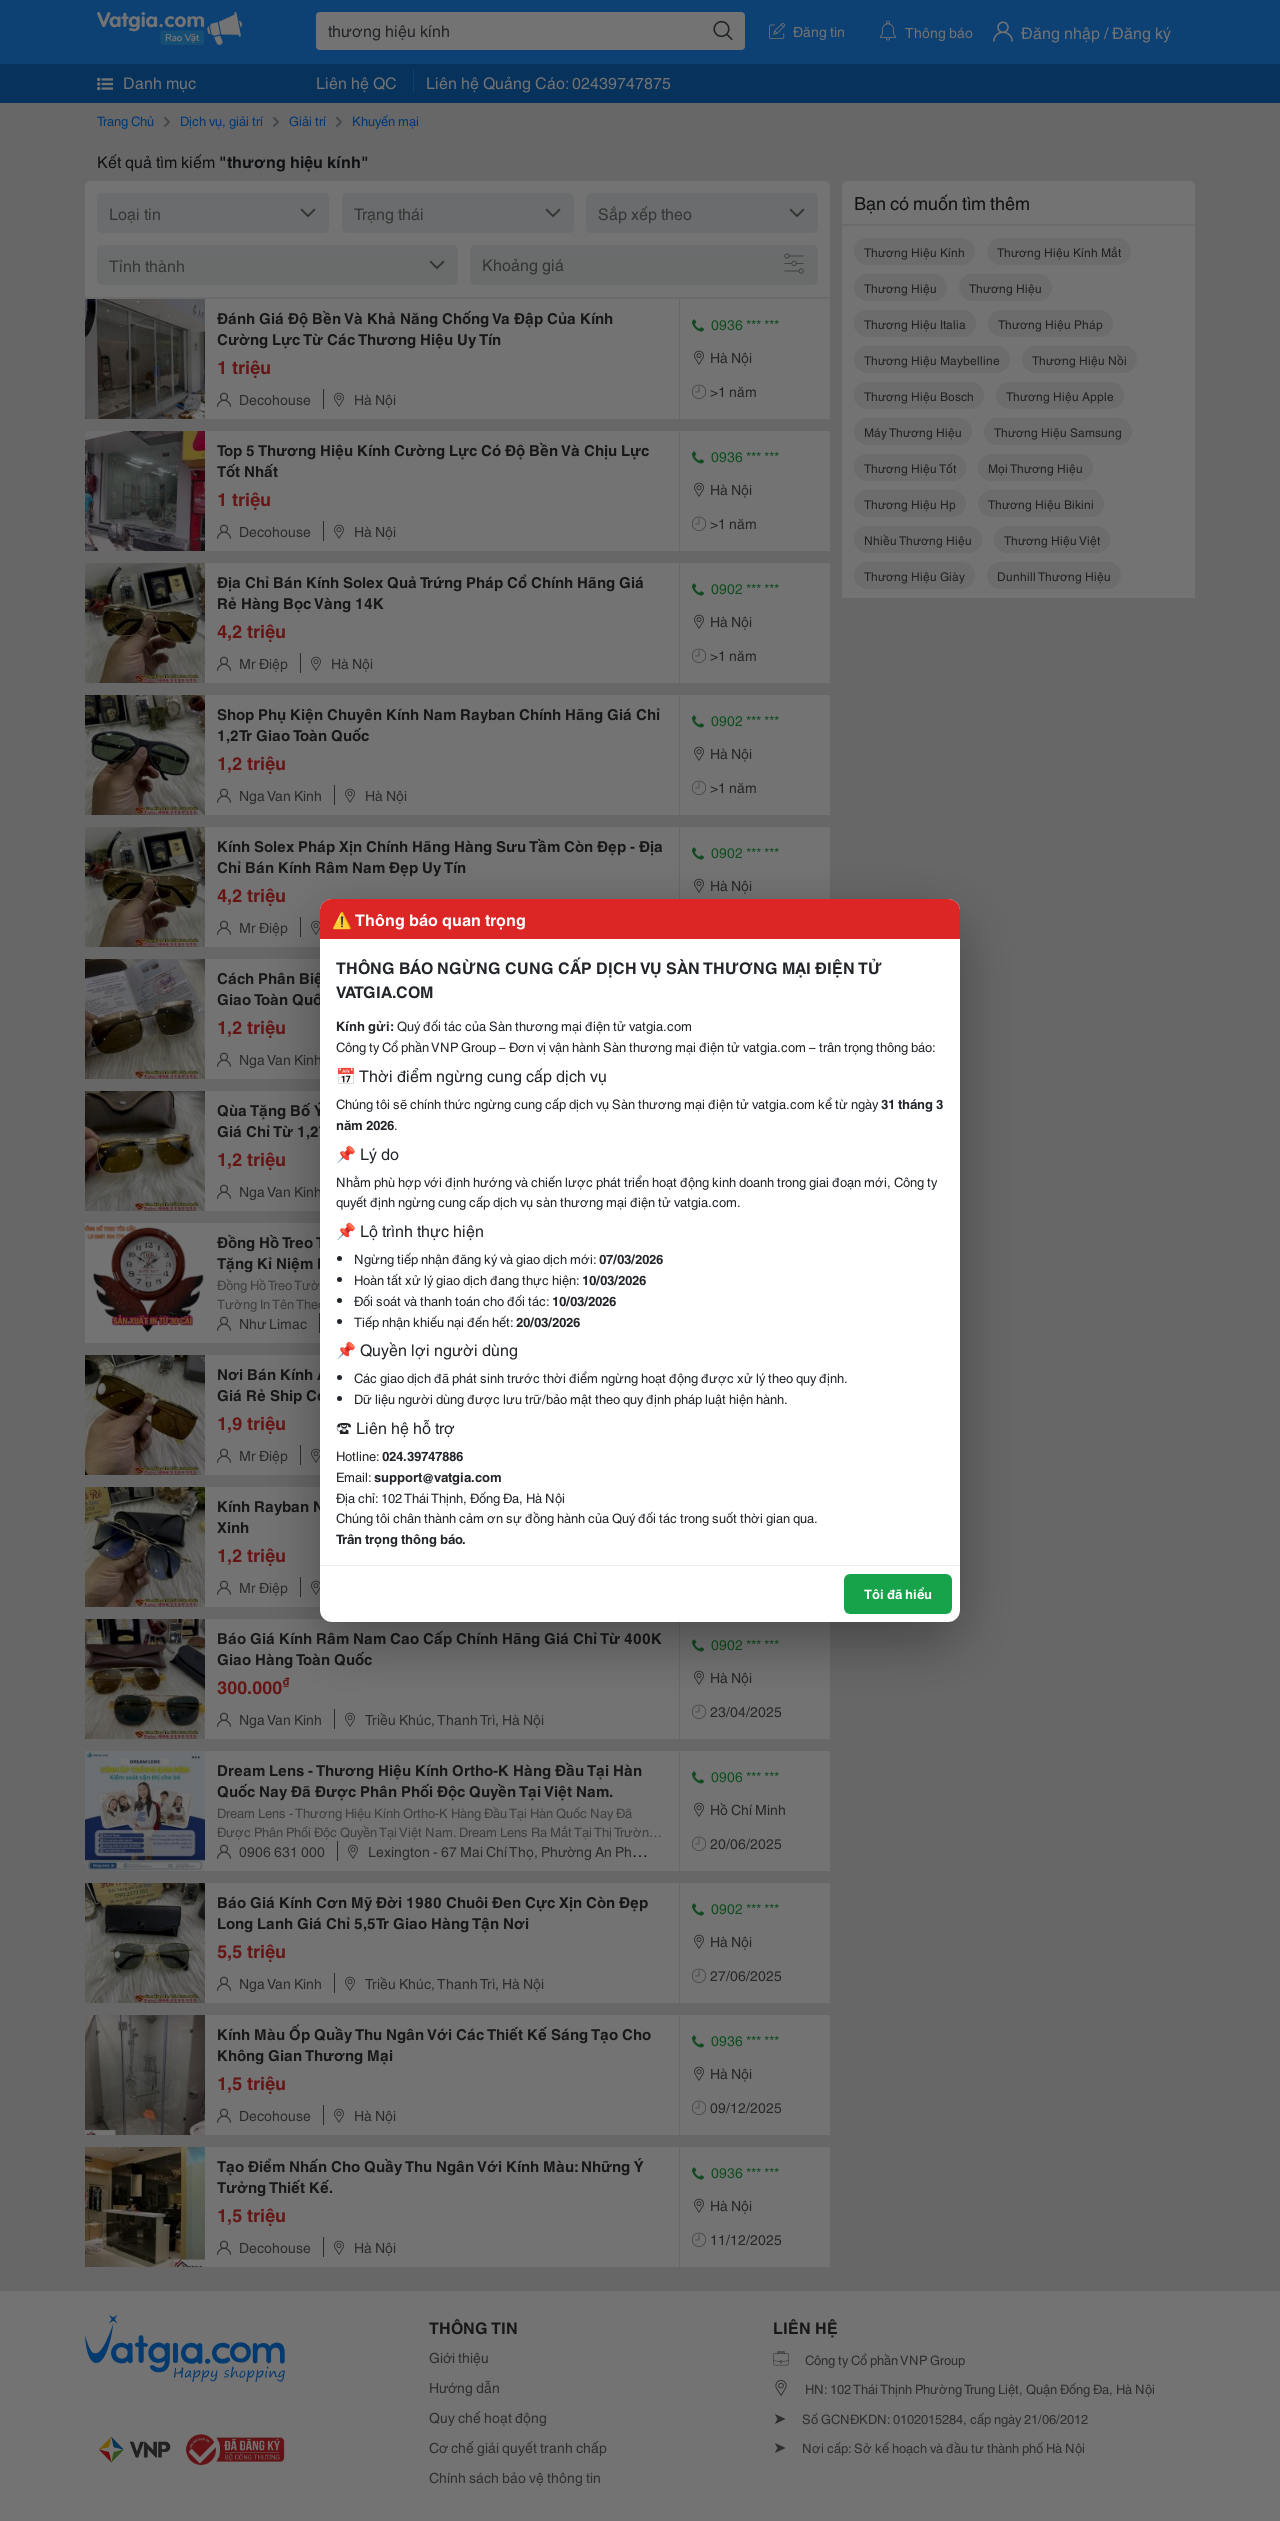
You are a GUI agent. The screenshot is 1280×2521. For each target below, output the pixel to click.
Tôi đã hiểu (898, 1593)
